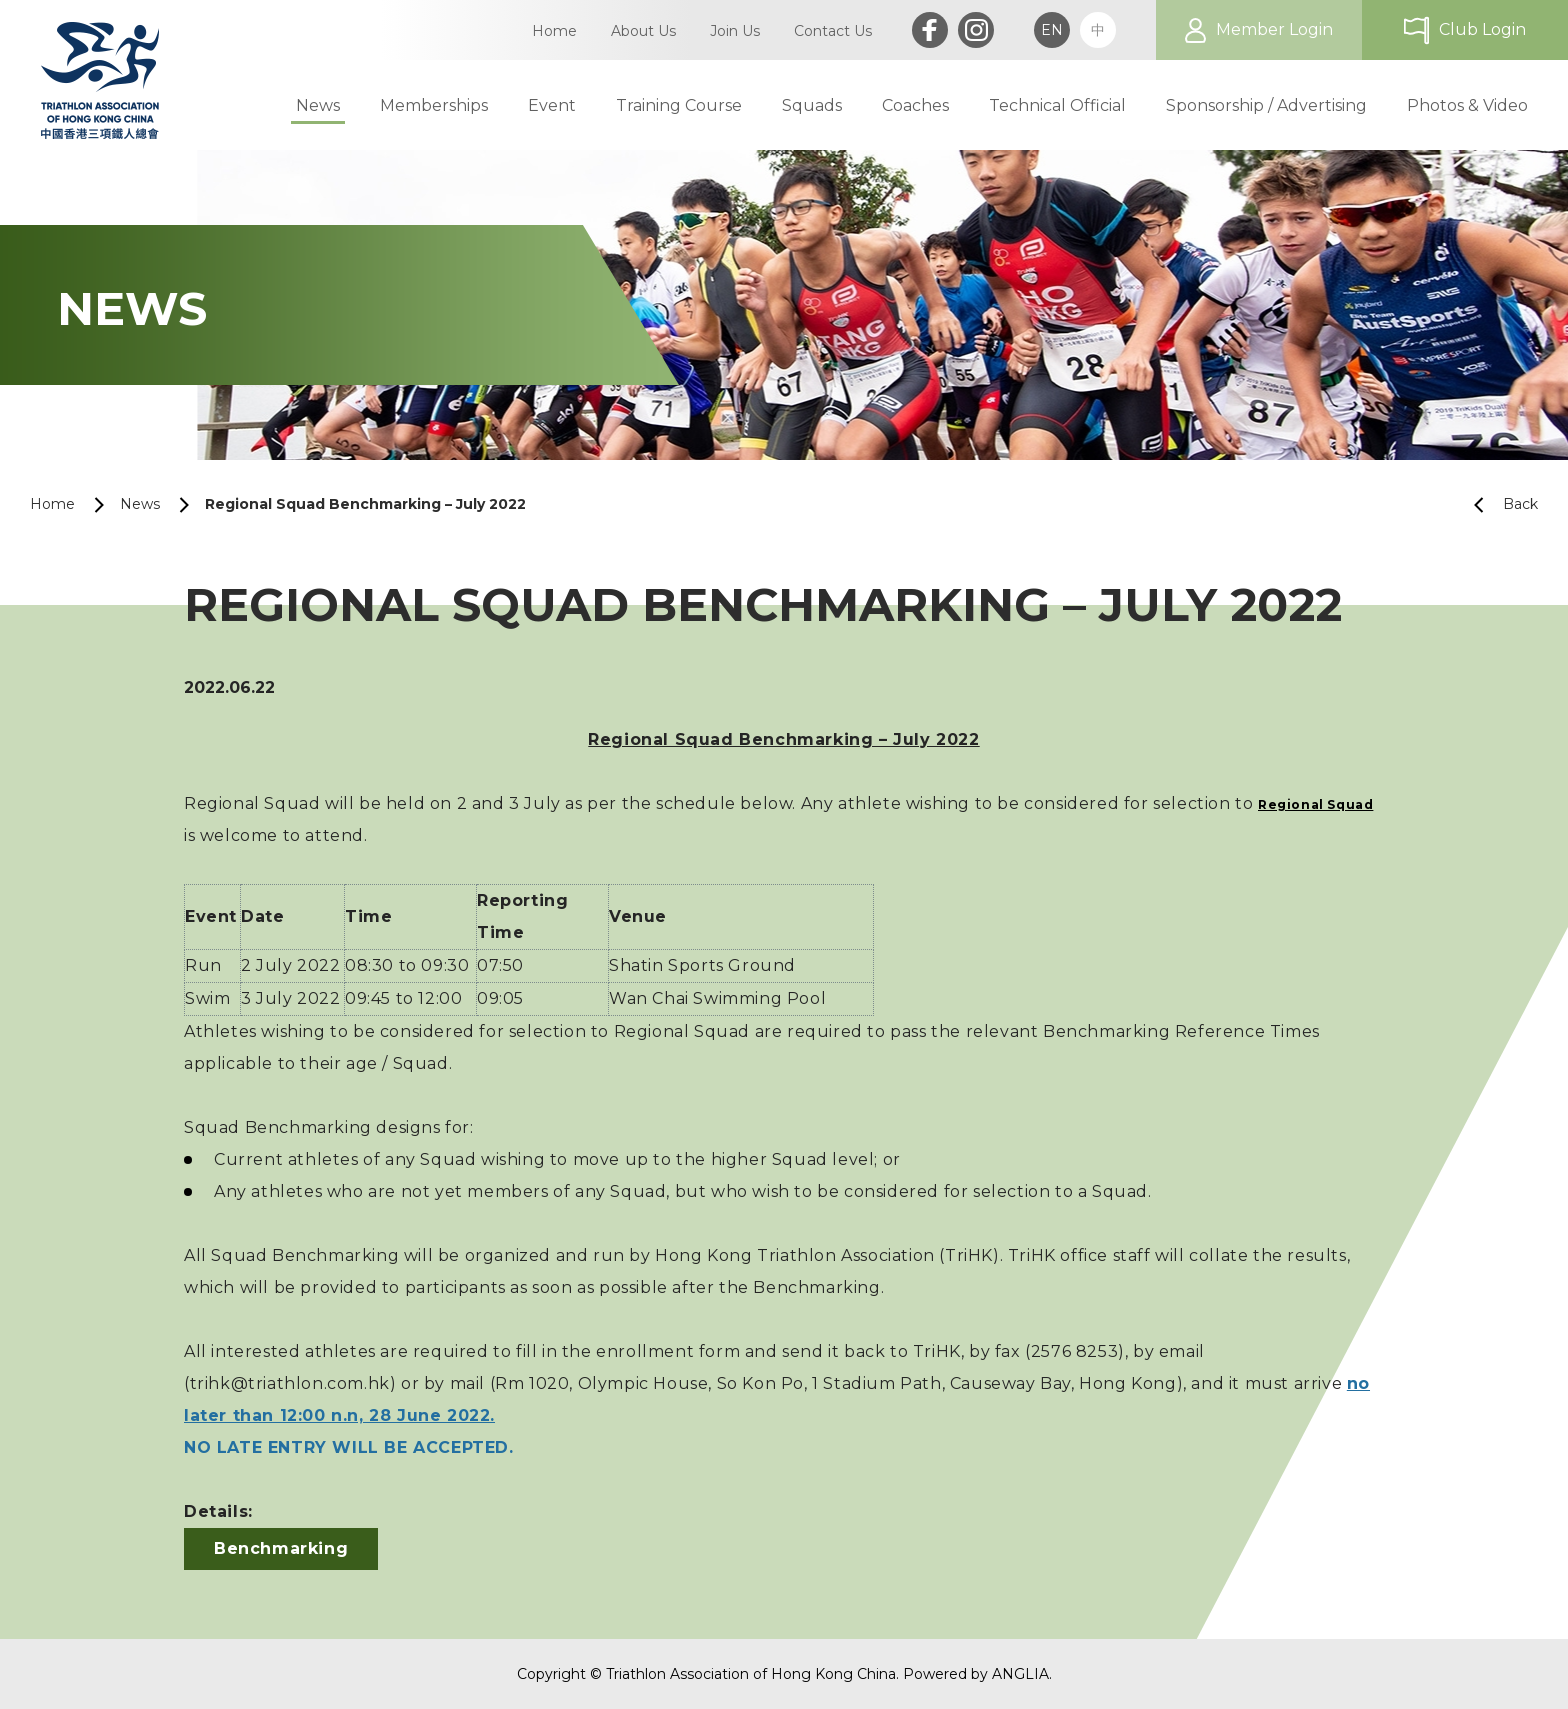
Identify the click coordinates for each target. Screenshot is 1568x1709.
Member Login (1274, 29)
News (140, 504)
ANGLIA (1020, 1674)
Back (1498, 504)
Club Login (1482, 29)
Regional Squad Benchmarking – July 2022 (365, 504)
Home (52, 504)
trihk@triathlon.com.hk (290, 1383)
